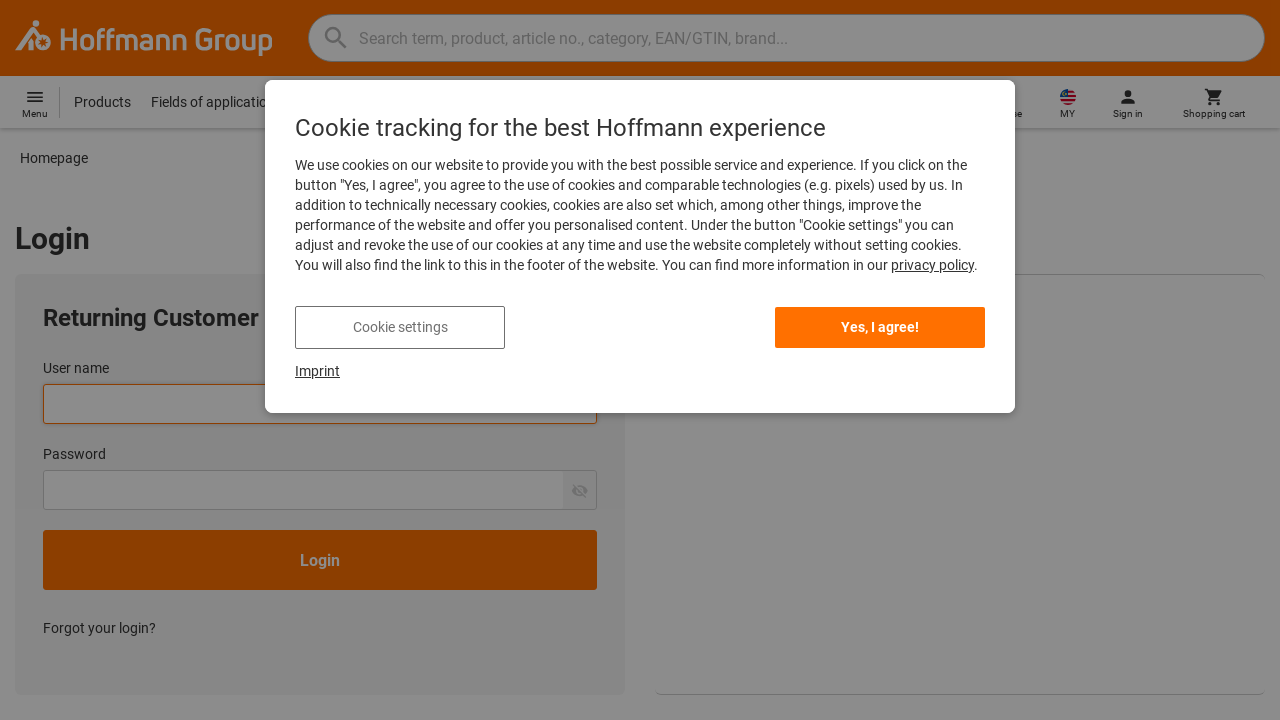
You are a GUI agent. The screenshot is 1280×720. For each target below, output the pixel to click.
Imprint (317, 371)
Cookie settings (400, 327)
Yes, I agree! (880, 327)
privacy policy (932, 265)
